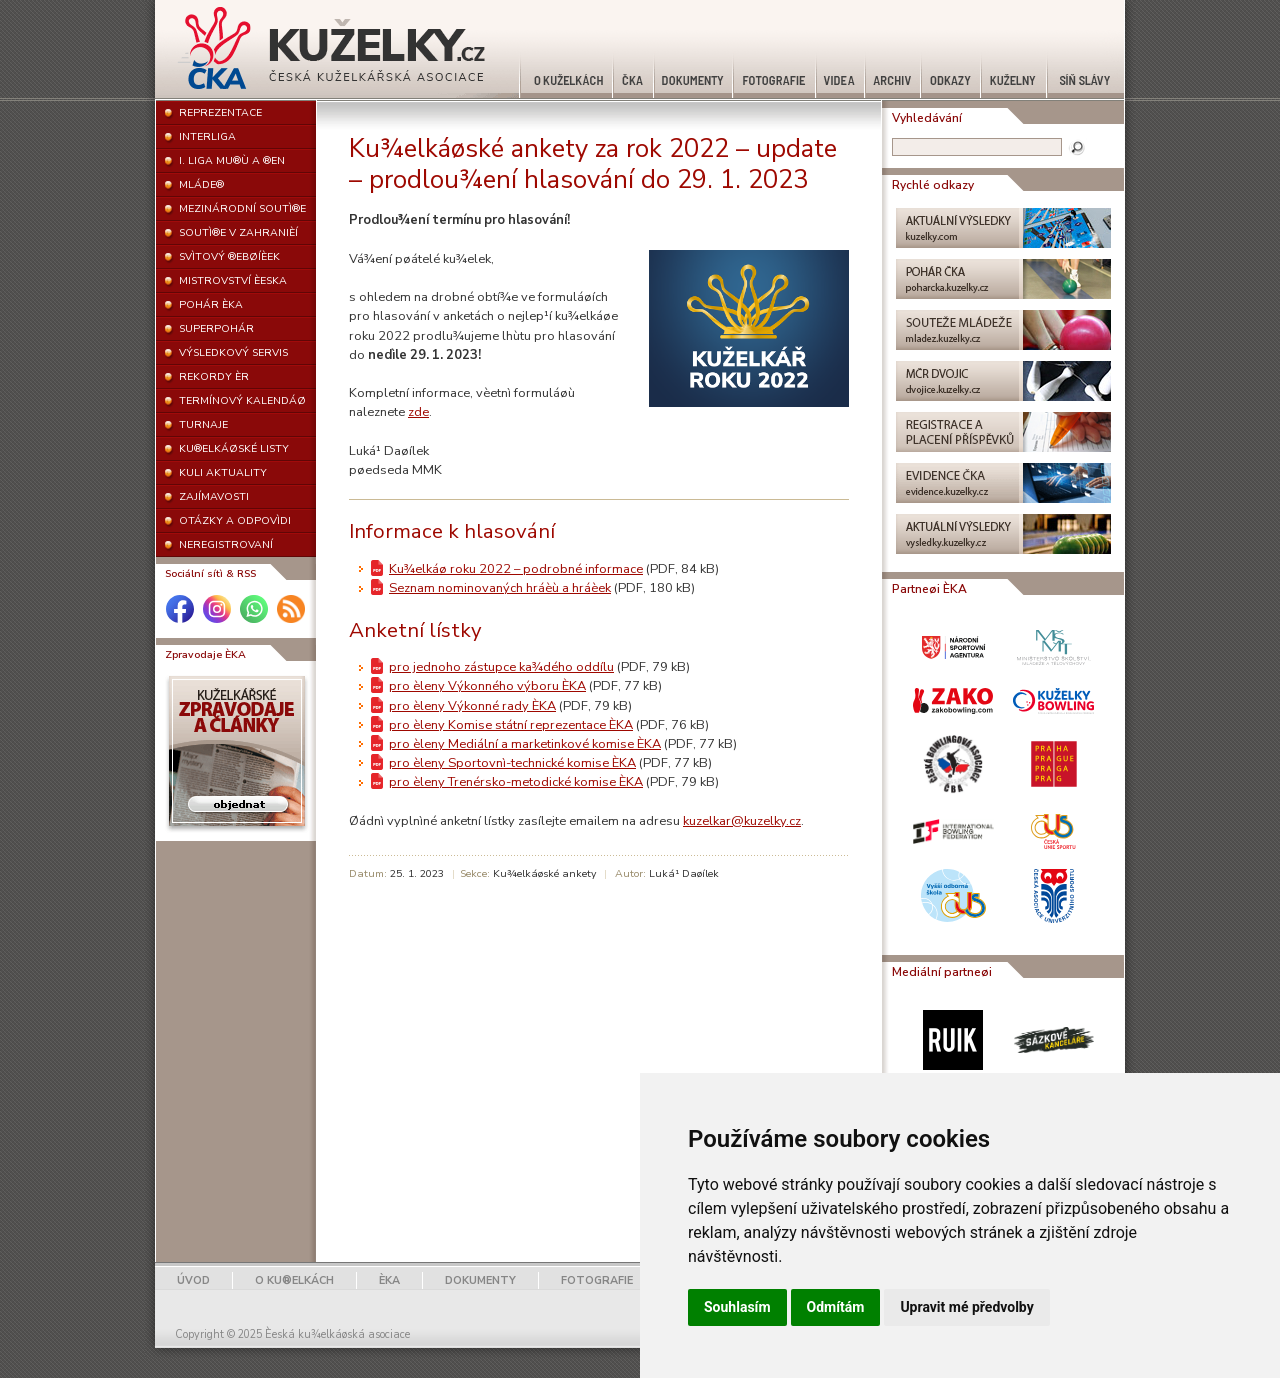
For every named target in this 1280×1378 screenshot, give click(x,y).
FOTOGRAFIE (597, 1280)
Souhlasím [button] (737, 1307)
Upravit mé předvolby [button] (966, 1307)
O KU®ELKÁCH (294, 1280)
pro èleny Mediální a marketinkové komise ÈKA (525, 744)
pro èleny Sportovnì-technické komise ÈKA (512, 763)
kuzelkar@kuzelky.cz (742, 821)
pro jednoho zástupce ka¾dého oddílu (501, 667)
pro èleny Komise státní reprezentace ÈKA (511, 725)
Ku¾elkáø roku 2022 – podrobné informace (516, 569)
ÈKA (389, 1280)
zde (418, 412)
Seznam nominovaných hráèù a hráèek (500, 588)
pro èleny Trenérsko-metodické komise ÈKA (516, 782)
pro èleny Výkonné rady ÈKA (472, 706)
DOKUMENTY (480, 1280)
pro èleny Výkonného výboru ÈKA (487, 686)
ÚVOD (193, 1280)
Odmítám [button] (836, 1307)
